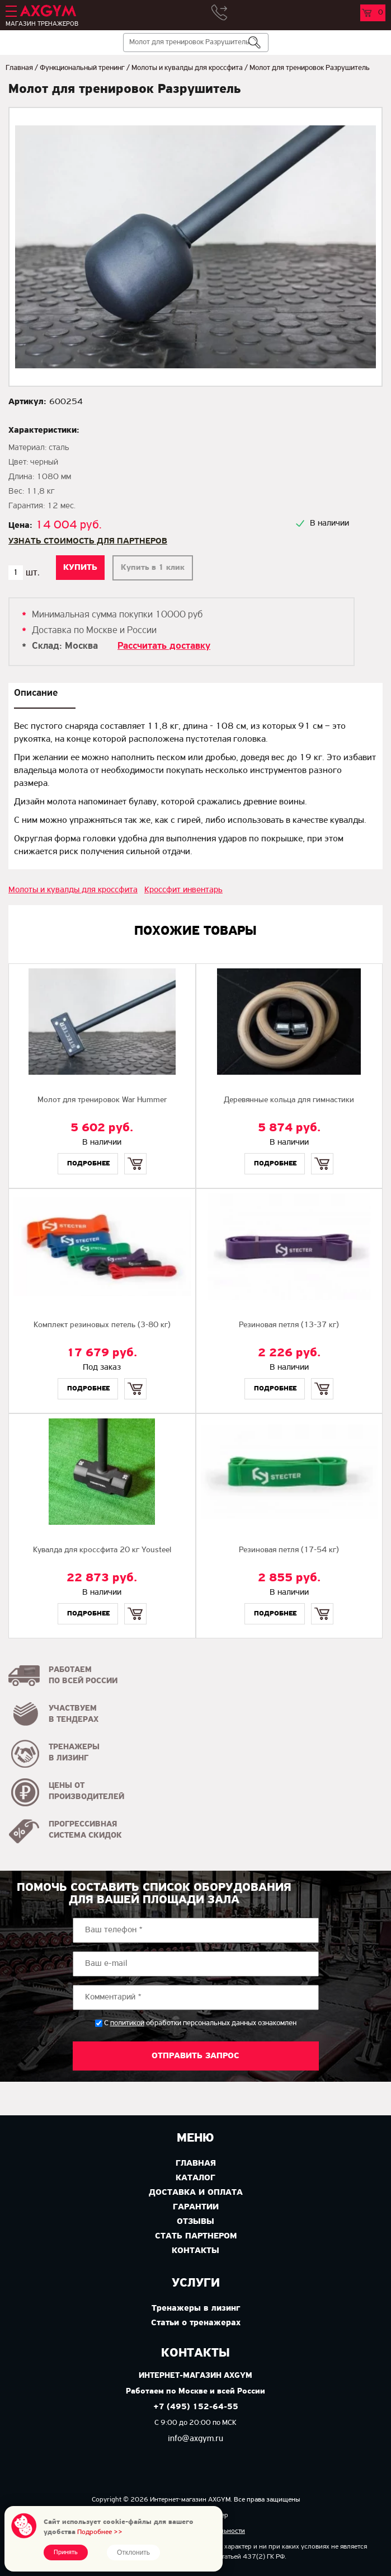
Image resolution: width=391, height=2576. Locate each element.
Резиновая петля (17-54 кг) (289, 1550)
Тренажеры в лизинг (196, 2308)
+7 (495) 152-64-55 (195, 2407)
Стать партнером (196, 2236)
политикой (127, 2023)
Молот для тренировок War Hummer (102, 1100)
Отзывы (195, 2221)
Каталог (195, 2178)
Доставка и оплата (196, 2192)
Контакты (195, 2250)
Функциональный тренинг (82, 68)
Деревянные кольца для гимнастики (289, 1100)
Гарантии (196, 2207)
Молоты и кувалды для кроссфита (187, 68)
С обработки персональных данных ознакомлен (200, 2023)
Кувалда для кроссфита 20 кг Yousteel (102, 1550)
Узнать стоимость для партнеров (87, 541)
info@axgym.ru (195, 2438)
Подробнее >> (100, 2532)
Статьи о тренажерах (196, 2323)
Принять (66, 2552)
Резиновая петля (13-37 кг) (289, 1325)
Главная (19, 68)
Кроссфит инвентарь (183, 890)
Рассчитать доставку (163, 646)
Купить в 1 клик (153, 568)
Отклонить (133, 2552)
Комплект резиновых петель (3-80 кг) (102, 1325)
